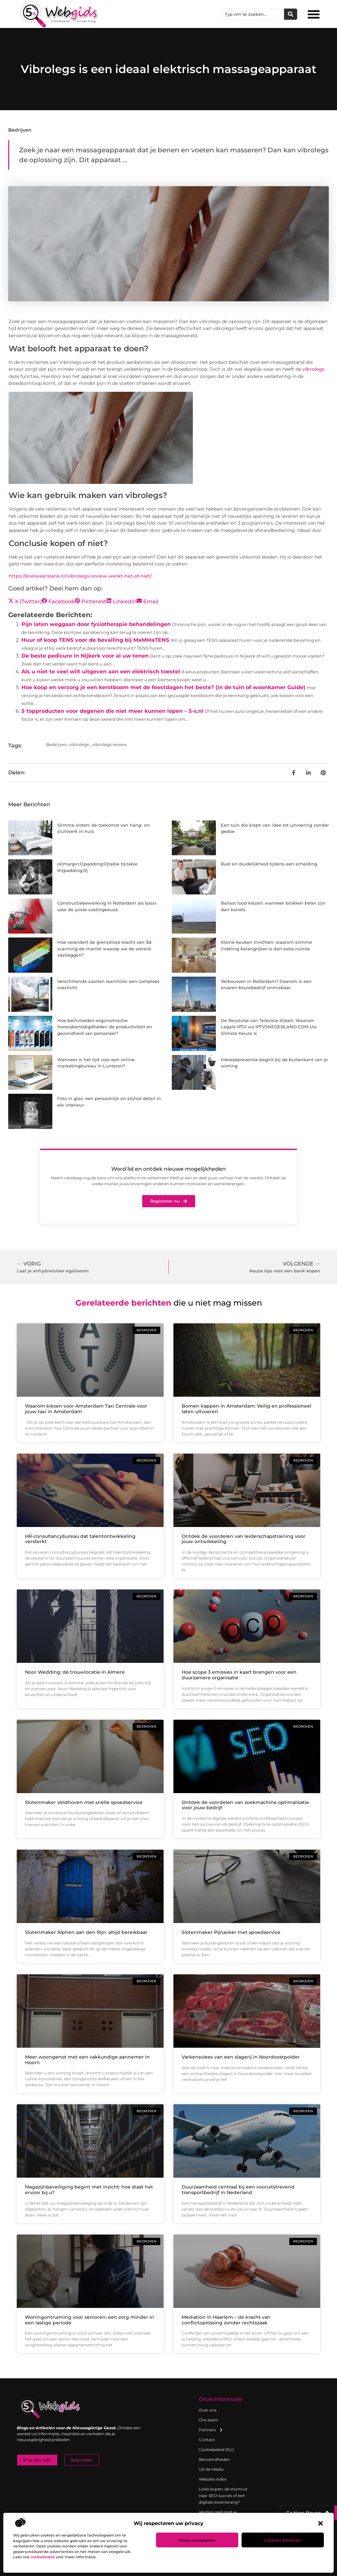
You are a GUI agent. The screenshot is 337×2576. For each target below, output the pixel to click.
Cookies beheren (282, 2540)
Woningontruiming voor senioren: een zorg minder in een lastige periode (89, 2320)
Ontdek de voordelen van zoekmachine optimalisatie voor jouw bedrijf (245, 1805)
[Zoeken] (290, 14)
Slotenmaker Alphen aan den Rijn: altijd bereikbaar (86, 1932)
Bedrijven (20, 130)
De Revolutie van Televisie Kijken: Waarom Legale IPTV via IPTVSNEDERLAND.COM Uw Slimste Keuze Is (269, 1027)
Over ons (208, 2410)
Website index (212, 2479)
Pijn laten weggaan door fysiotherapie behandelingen (96, 624)
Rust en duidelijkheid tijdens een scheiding (269, 863)
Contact (207, 2439)
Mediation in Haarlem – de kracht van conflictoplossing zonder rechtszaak (226, 2320)
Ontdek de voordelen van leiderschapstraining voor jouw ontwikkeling (243, 1539)
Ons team (208, 2419)
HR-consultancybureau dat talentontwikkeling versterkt (80, 1539)
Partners (211, 2430)
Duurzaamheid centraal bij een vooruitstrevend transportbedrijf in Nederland (238, 2189)
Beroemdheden (214, 2459)
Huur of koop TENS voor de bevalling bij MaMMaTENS (95, 640)
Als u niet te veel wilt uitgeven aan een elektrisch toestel (100, 671)
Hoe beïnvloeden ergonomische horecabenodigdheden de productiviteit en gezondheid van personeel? (104, 1027)
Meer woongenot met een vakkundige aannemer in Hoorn (87, 2059)
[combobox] (252, 14)
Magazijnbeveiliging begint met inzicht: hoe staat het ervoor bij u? (89, 2189)
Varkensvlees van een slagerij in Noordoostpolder (241, 2057)
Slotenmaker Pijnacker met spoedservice (231, 1932)
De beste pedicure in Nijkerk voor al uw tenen (85, 656)
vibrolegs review (109, 744)
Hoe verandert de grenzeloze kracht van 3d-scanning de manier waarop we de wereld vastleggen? (105, 948)
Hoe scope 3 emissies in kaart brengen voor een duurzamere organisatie (239, 1675)
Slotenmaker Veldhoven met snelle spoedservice (84, 1802)
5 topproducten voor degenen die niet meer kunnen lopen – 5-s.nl (112, 711)
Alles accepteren (197, 2540)
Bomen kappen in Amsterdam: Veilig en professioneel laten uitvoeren (246, 1408)
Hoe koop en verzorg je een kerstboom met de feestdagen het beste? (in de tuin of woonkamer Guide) (163, 687)
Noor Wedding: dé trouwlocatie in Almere (75, 1672)
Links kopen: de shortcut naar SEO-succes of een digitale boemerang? (223, 2496)
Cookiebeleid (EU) (216, 2449)
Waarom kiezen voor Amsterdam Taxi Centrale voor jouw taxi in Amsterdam (86, 1408)
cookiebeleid (43, 2557)
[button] (320, 2523)
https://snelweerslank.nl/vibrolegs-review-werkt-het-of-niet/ (80, 576)
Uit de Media (211, 2469)
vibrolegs (313, 369)
